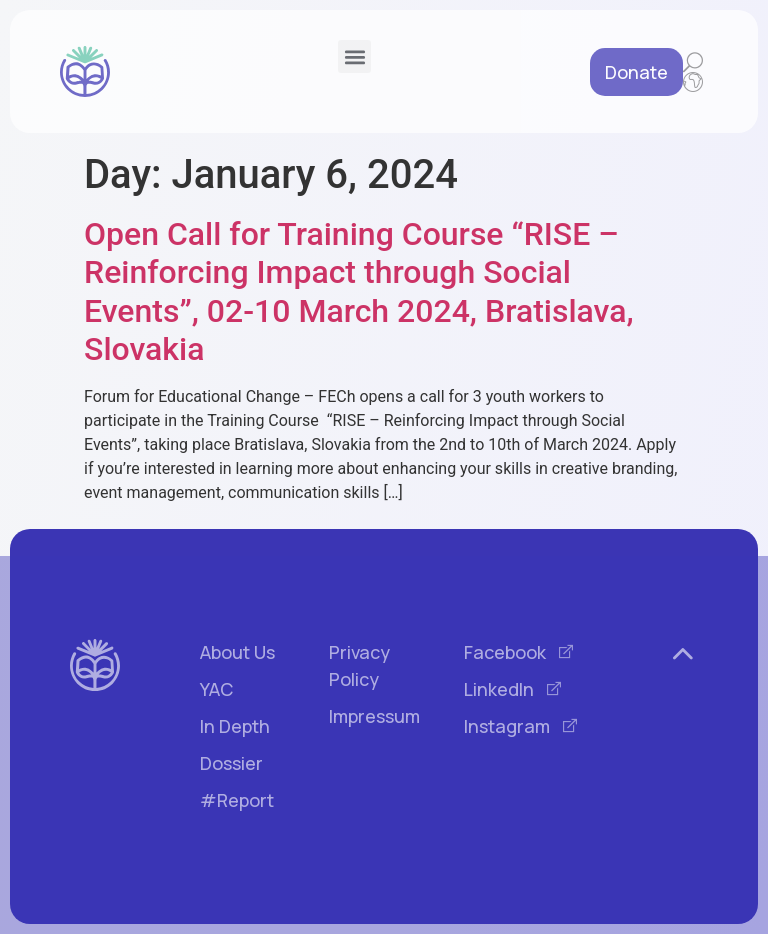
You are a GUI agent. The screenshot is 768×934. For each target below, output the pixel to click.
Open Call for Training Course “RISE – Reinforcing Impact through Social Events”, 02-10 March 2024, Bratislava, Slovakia (359, 291)
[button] (354, 56)
